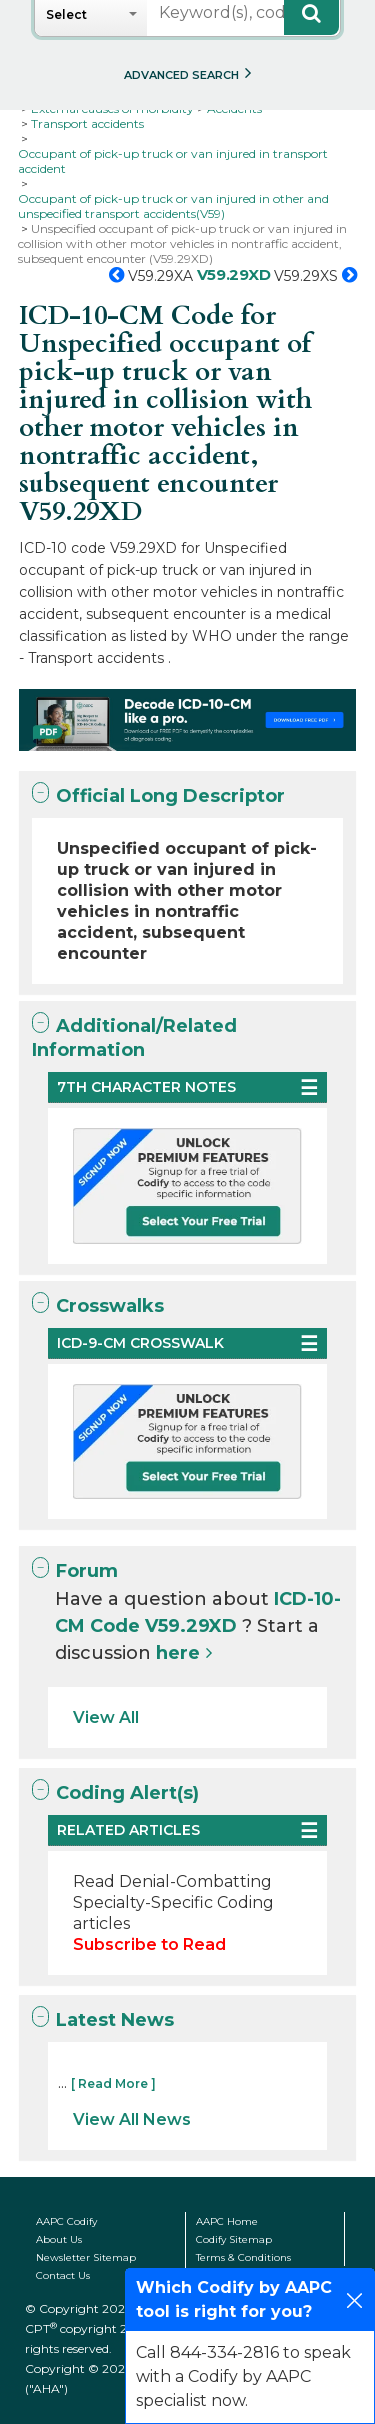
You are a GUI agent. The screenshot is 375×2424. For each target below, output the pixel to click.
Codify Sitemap (234, 2239)
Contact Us (63, 2275)
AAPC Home (227, 2221)
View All (106, 1717)
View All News (132, 2119)
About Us (59, 2239)
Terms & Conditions (243, 2257)
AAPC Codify (66, 2221)
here (178, 1653)
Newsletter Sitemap (86, 2257)
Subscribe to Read (149, 1944)
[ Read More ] (113, 2083)
